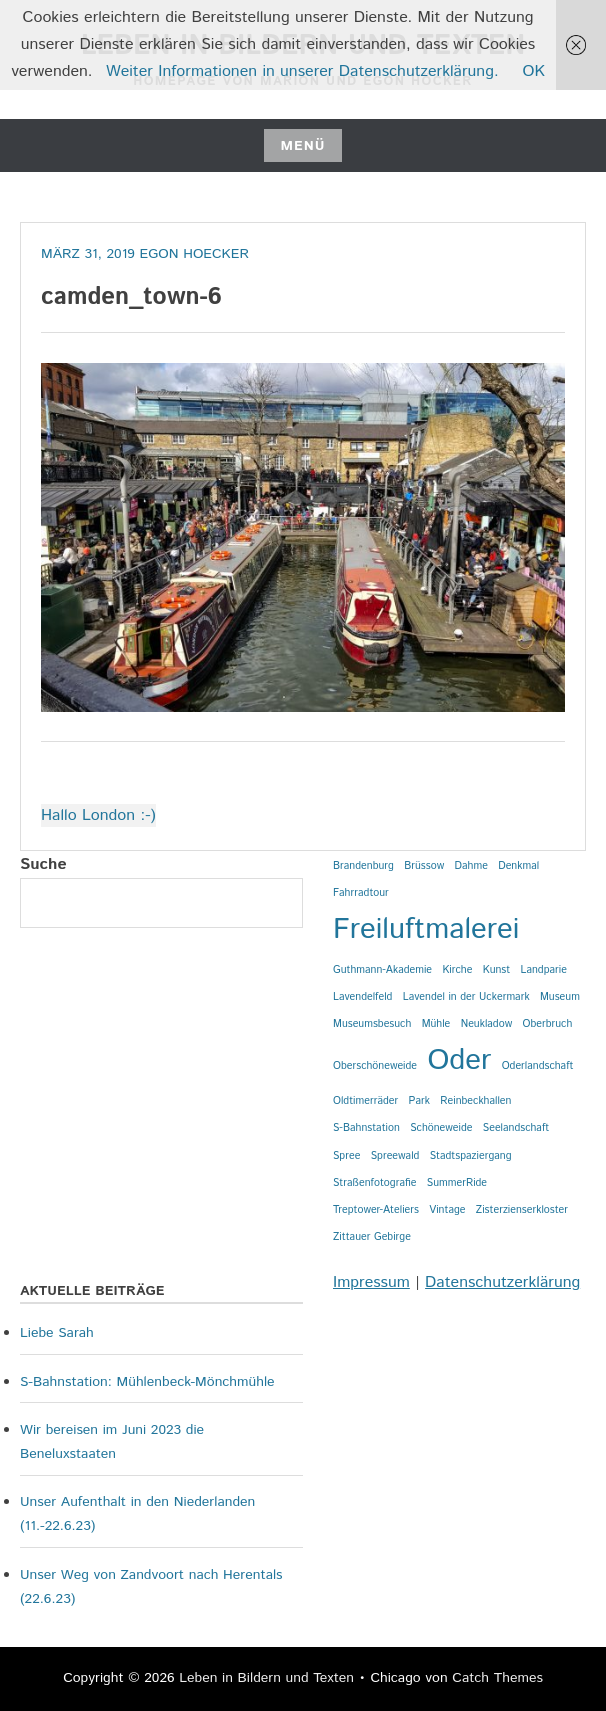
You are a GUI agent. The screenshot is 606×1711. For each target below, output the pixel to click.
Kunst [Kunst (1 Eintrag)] (496, 970)
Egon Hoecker (194, 254)
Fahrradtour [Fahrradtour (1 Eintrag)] (361, 893)
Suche (43, 864)
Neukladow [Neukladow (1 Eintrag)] (487, 1024)
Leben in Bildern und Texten (266, 1678)
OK (534, 71)
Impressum (371, 1282)
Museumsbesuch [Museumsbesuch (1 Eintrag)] (372, 1024)
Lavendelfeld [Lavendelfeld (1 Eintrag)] (362, 997)
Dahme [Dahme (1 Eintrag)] (471, 866)
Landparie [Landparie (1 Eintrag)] (544, 970)
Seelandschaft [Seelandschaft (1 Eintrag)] (516, 1128)
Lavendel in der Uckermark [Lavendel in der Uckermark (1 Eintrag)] (466, 997)
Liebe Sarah (57, 1333)
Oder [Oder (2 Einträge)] (459, 1060)
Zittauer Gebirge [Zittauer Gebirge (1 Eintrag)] (372, 1237)
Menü (302, 146)
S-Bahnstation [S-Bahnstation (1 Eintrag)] (366, 1128)
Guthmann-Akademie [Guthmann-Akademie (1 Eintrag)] (382, 970)
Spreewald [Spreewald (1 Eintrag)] (395, 1156)
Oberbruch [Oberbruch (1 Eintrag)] (547, 1024)
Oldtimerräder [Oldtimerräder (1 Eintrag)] (365, 1101)
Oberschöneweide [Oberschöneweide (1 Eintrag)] (375, 1066)
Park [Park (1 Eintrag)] (419, 1101)
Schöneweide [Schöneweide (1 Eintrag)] (441, 1128)
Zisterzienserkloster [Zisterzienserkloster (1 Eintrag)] (522, 1210)
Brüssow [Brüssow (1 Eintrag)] (424, 866)
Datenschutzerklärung (502, 1282)
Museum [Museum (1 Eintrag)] (560, 997)
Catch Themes (497, 1678)
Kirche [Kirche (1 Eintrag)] (457, 970)
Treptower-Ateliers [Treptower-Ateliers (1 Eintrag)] (376, 1210)
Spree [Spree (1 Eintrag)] (346, 1156)
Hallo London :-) (98, 815)
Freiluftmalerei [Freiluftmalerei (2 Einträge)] (426, 929)
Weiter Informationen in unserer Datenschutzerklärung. (302, 71)
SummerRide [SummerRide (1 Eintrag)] (457, 1183)
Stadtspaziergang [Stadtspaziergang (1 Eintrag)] (471, 1156)
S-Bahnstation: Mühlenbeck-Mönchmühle (147, 1382)
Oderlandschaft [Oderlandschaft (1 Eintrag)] (538, 1066)
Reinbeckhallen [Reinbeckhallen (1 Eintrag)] (475, 1101)
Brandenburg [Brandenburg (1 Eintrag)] (363, 866)
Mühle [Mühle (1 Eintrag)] (436, 1024)
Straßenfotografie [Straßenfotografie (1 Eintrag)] (374, 1183)
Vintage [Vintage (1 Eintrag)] (447, 1210)
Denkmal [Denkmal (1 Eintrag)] (518, 866)
